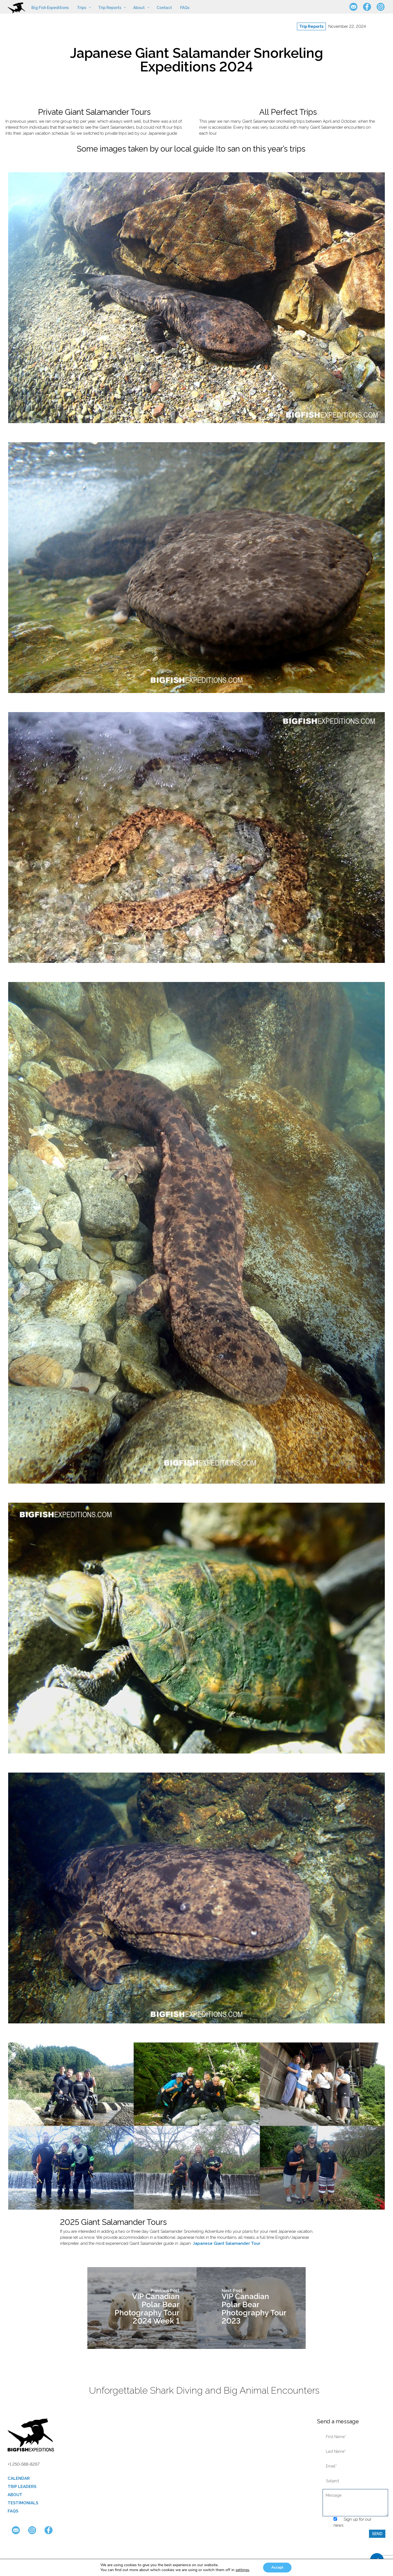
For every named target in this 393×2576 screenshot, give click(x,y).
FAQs (13, 2511)
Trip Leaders (22, 2486)
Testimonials (23, 2502)
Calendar (19, 2478)
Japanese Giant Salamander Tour (226, 2243)
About (15, 2494)
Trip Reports (311, 26)
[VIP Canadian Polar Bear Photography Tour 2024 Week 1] (141, 2308)
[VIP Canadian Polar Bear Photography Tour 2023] (251, 2308)
